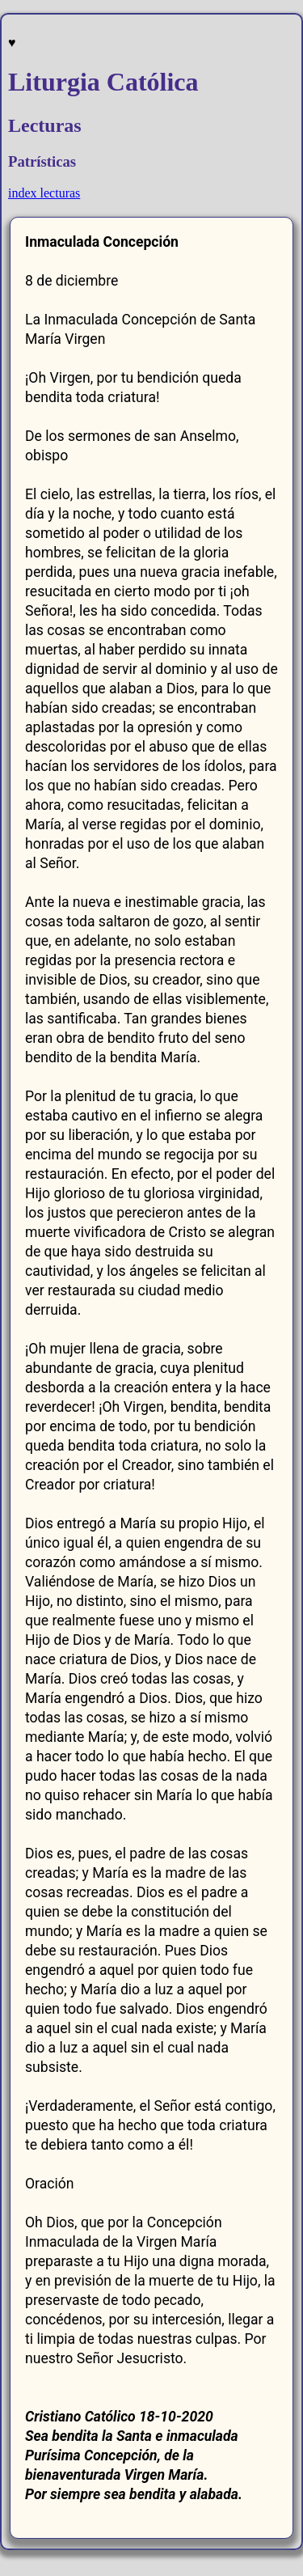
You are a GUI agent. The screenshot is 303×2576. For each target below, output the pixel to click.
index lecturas (44, 193)
